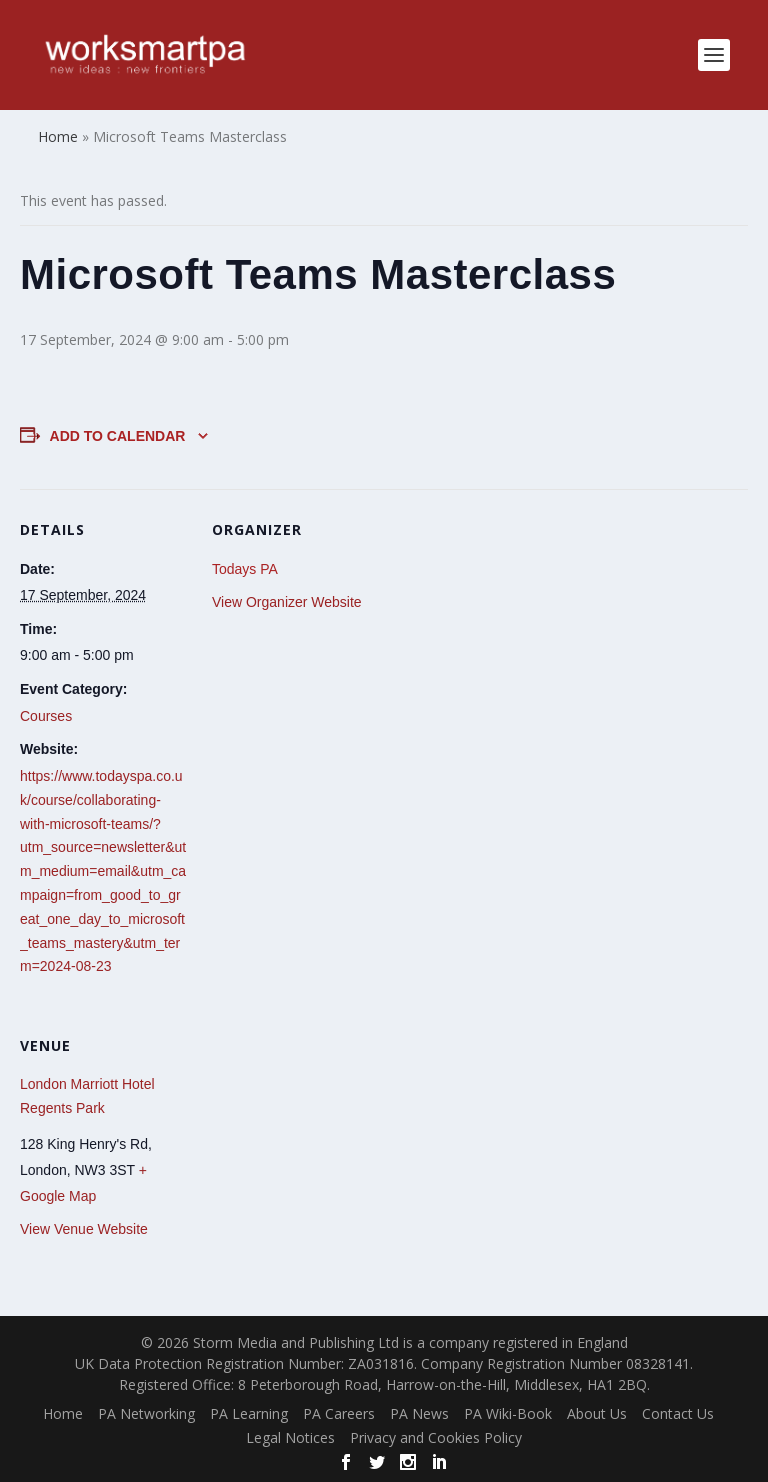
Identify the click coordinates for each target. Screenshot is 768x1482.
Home (63, 1413)
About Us (597, 1413)
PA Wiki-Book (508, 1413)
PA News (419, 1413)
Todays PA (245, 569)
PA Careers (339, 1413)
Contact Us (678, 1413)
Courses (46, 716)
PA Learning (249, 1413)
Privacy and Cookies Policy (436, 1437)
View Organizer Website (287, 602)
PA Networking (146, 1413)
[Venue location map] (317, 1142)
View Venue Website (84, 1229)
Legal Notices (290, 1437)
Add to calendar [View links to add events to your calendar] (118, 436)
